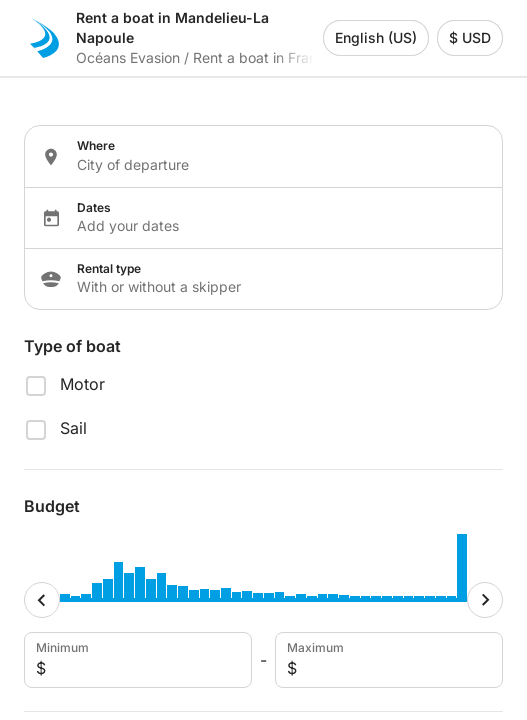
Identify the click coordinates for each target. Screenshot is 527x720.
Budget (52, 506)
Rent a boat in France (263, 57)
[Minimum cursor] (42, 600)
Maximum (387, 660)
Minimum (136, 660)
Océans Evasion (128, 57)
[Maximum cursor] (485, 600)
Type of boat (72, 346)
